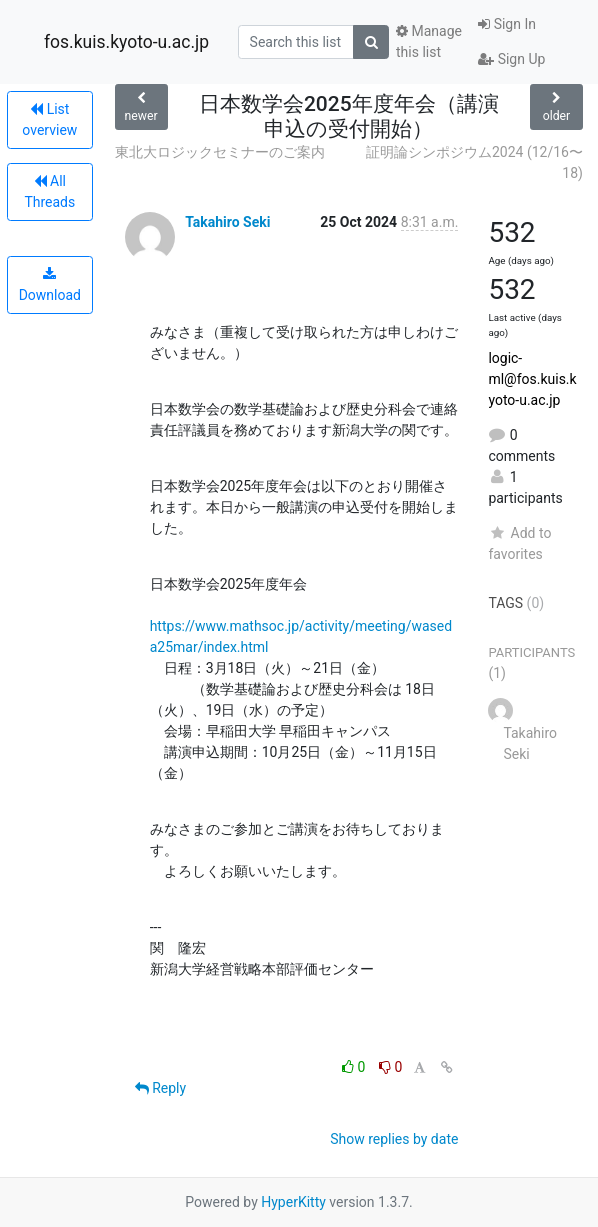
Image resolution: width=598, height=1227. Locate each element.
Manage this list (429, 41)
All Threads (49, 191)
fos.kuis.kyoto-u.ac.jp (126, 42)
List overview (49, 119)
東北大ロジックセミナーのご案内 (220, 152)
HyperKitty (293, 1202)
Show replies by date (394, 1139)
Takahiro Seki (227, 222)
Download (50, 285)
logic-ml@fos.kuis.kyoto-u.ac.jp (532, 379)
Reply (160, 1088)
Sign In (507, 24)
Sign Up (511, 59)
